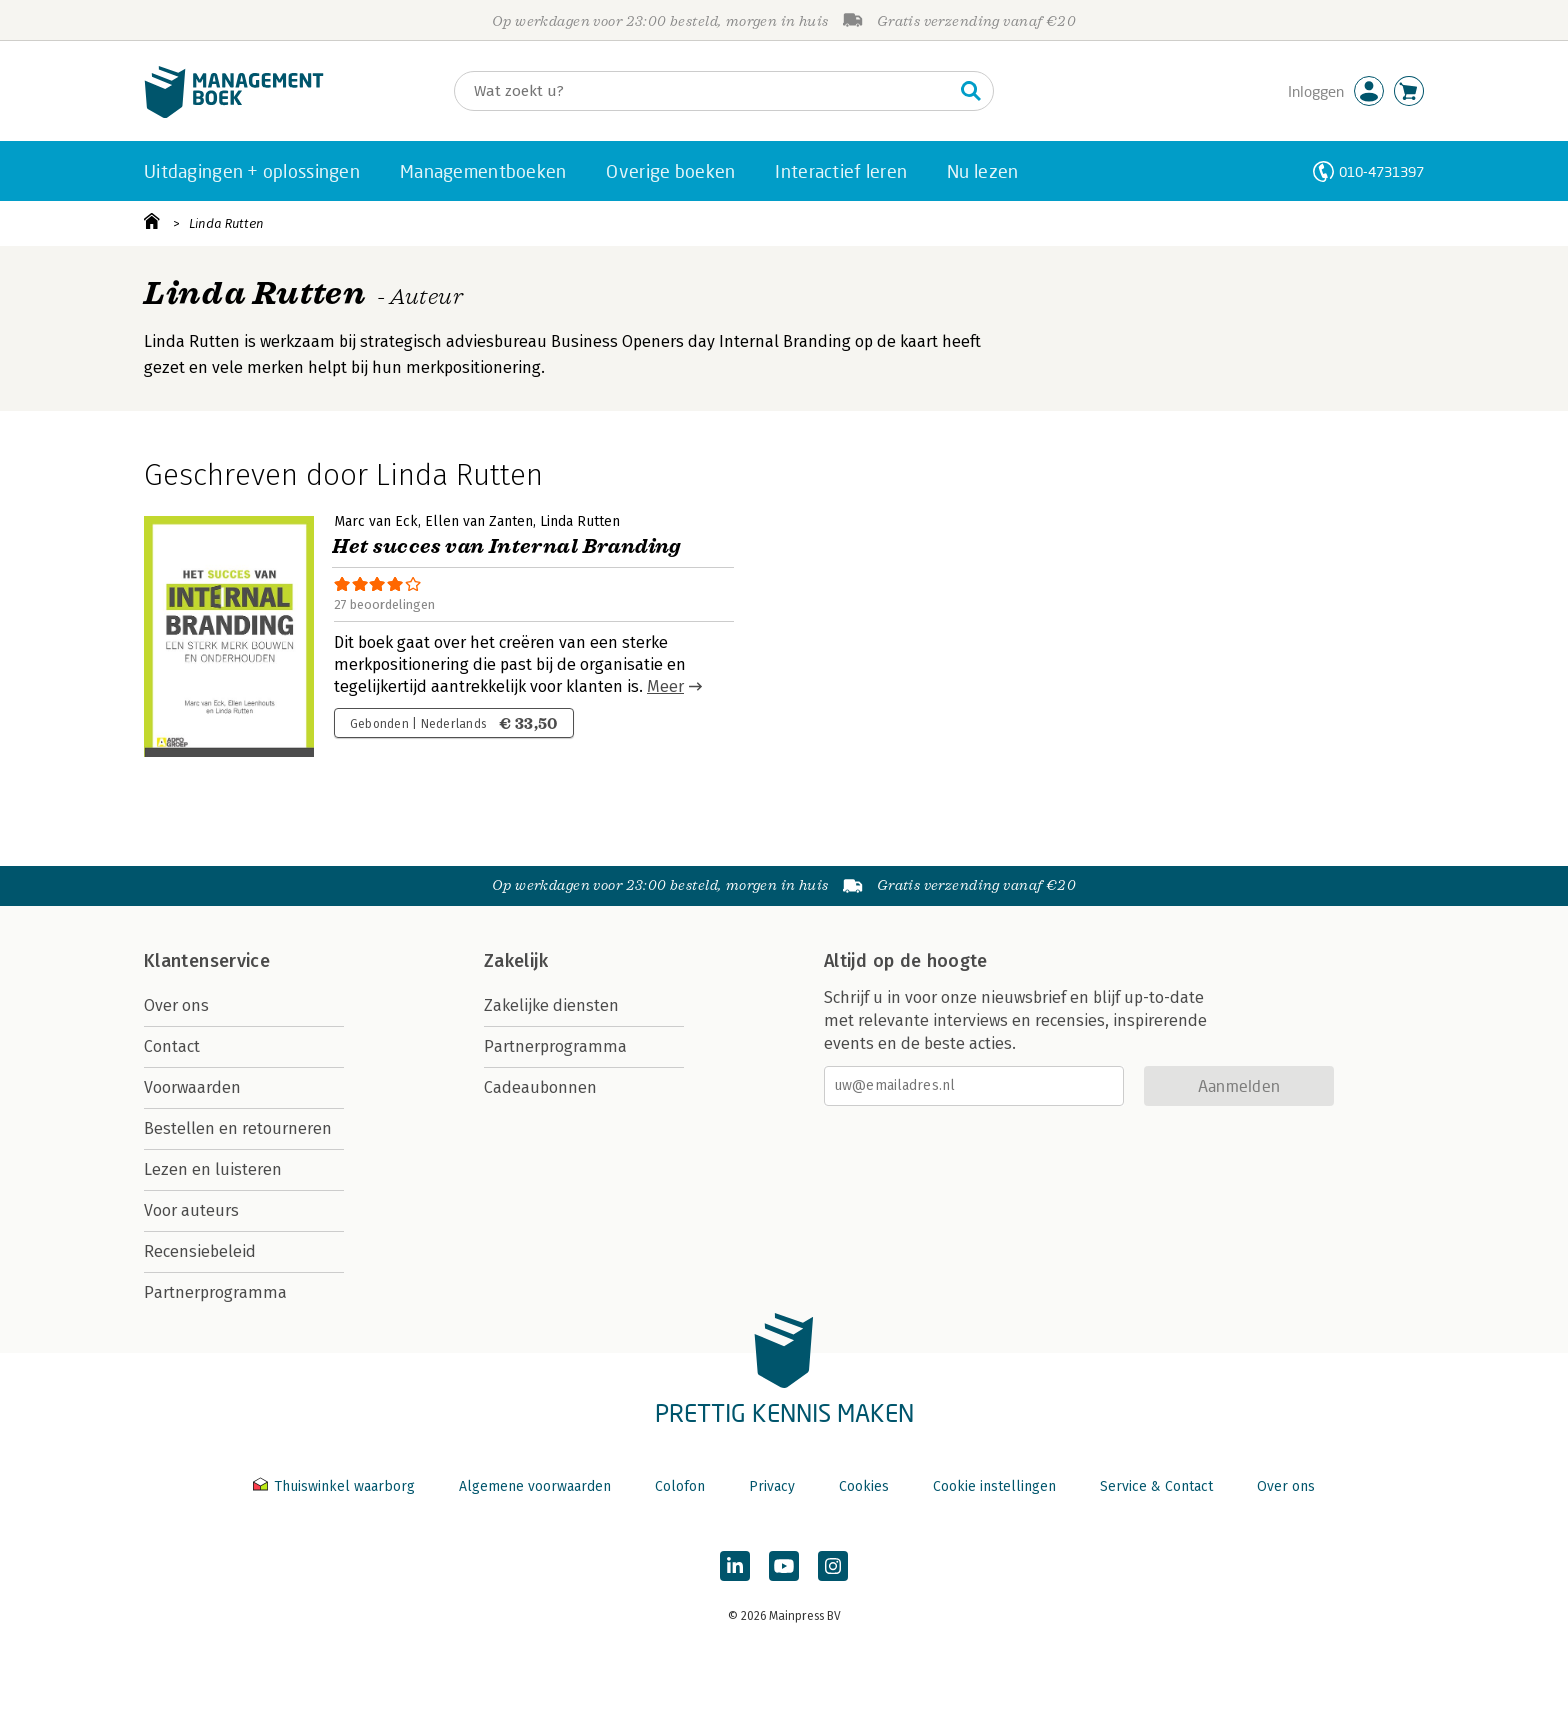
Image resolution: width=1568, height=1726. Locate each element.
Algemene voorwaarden (535, 1486)
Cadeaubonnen (540, 1087)
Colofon (680, 1486)
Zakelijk (516, 961)
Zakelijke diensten (551, 1005)
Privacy (772, 1486)
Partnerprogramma (215, 1292)
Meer (665, 686)
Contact (172, 1046)
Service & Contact (1156, 1486)
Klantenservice (207, 961)
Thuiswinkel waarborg (336, 1486)
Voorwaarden (192, 1087)
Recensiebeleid (200, 1251)
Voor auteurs (191, 1210)
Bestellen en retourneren (238, 1128)
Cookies (864, 1486)
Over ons (176, 1005)
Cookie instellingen (994, 1486)
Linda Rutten (226, 223)
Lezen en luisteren (213, 1169)
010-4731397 (1381, 171)
